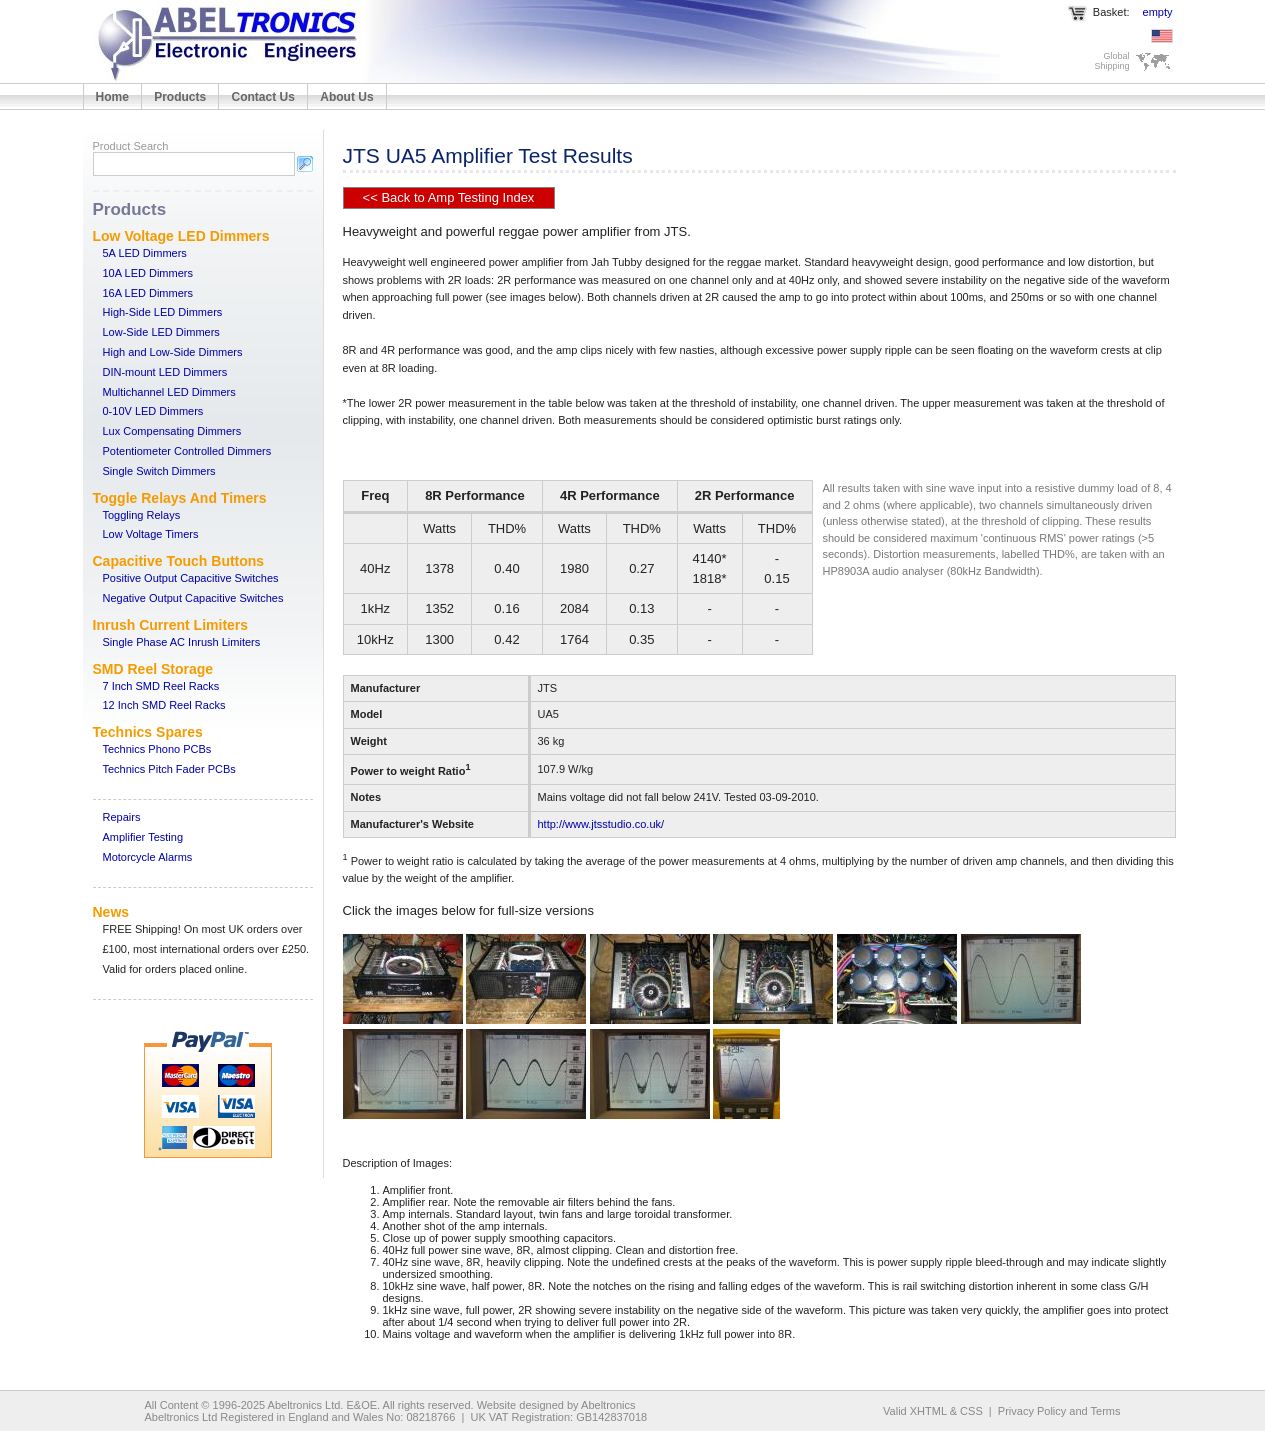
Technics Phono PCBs (157, 749)
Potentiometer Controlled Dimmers (187, 451)
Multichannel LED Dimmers (169, 392)
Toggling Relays (142, 515)
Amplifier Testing (143, 837)
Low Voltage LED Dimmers (181, 236)
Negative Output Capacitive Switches (193, 598)
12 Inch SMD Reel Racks (164, 705)
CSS (971, 1411)
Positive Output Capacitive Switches (191, 578)
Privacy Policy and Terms (1059, 1411)
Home (112, 97)
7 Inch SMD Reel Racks (161, 686)
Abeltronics (608, 1405)
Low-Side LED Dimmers (161, 332)
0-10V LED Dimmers (153, 411)
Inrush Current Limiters (171, 625)
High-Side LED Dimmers (163, 312)
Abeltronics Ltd (304, 1405)
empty (1158, 12)
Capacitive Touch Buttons (179, 561)
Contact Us (263, 97)
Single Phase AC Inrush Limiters (182, 642)
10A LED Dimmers (148, 273)
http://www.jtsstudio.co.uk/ (601, 824)
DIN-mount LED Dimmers (165, 372)
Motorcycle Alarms (148, 857)
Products (180, 97)
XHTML (928, 1411)
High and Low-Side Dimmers (173, 352)
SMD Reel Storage (153, 669)
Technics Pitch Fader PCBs (169, 769)
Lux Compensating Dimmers (172, 431)
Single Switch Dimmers (159, 471)
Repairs (122, 817)
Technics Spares (148, 732)
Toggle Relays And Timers (180, 498)
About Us (346, 97)
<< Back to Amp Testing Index (449, 197)
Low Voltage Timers (151, 534)
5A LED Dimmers (145, 253)
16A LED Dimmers (148, 293)
